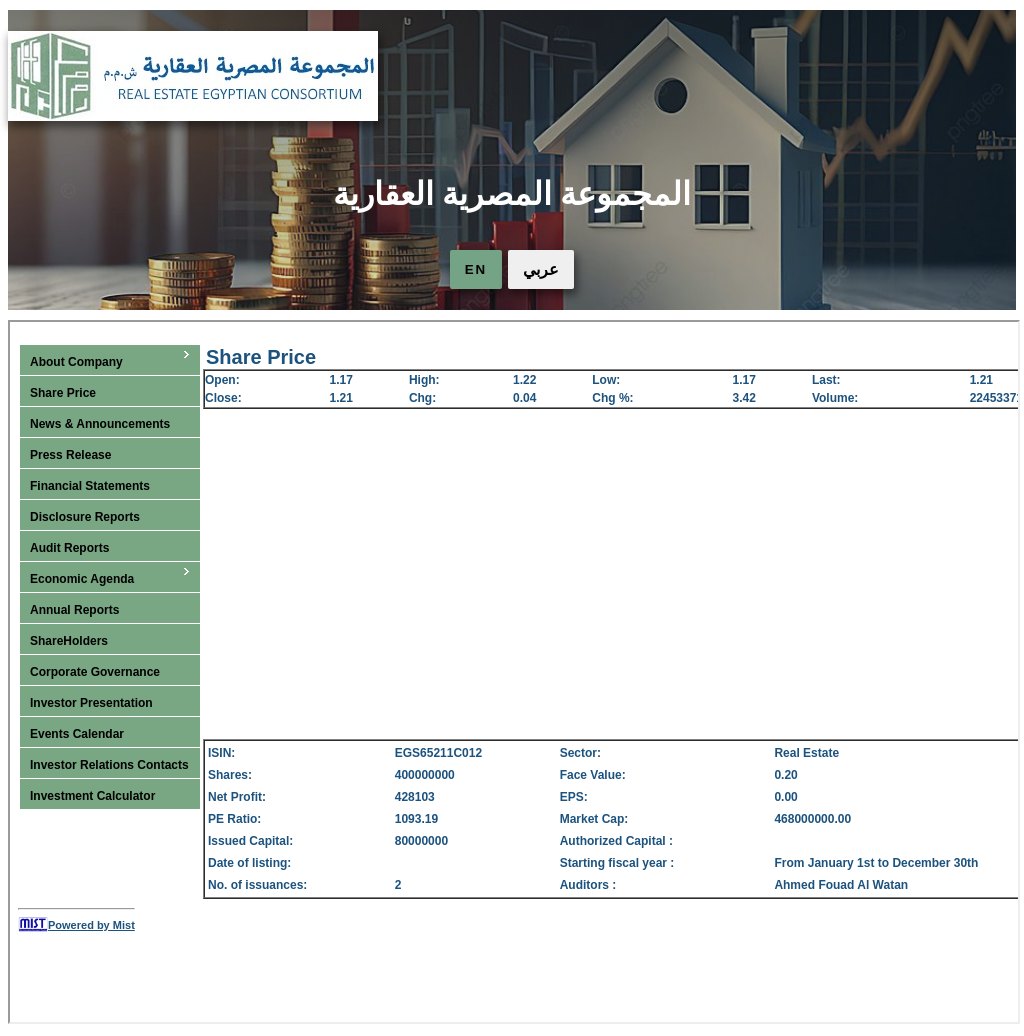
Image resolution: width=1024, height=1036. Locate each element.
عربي (541, 269)
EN (476, 269)
